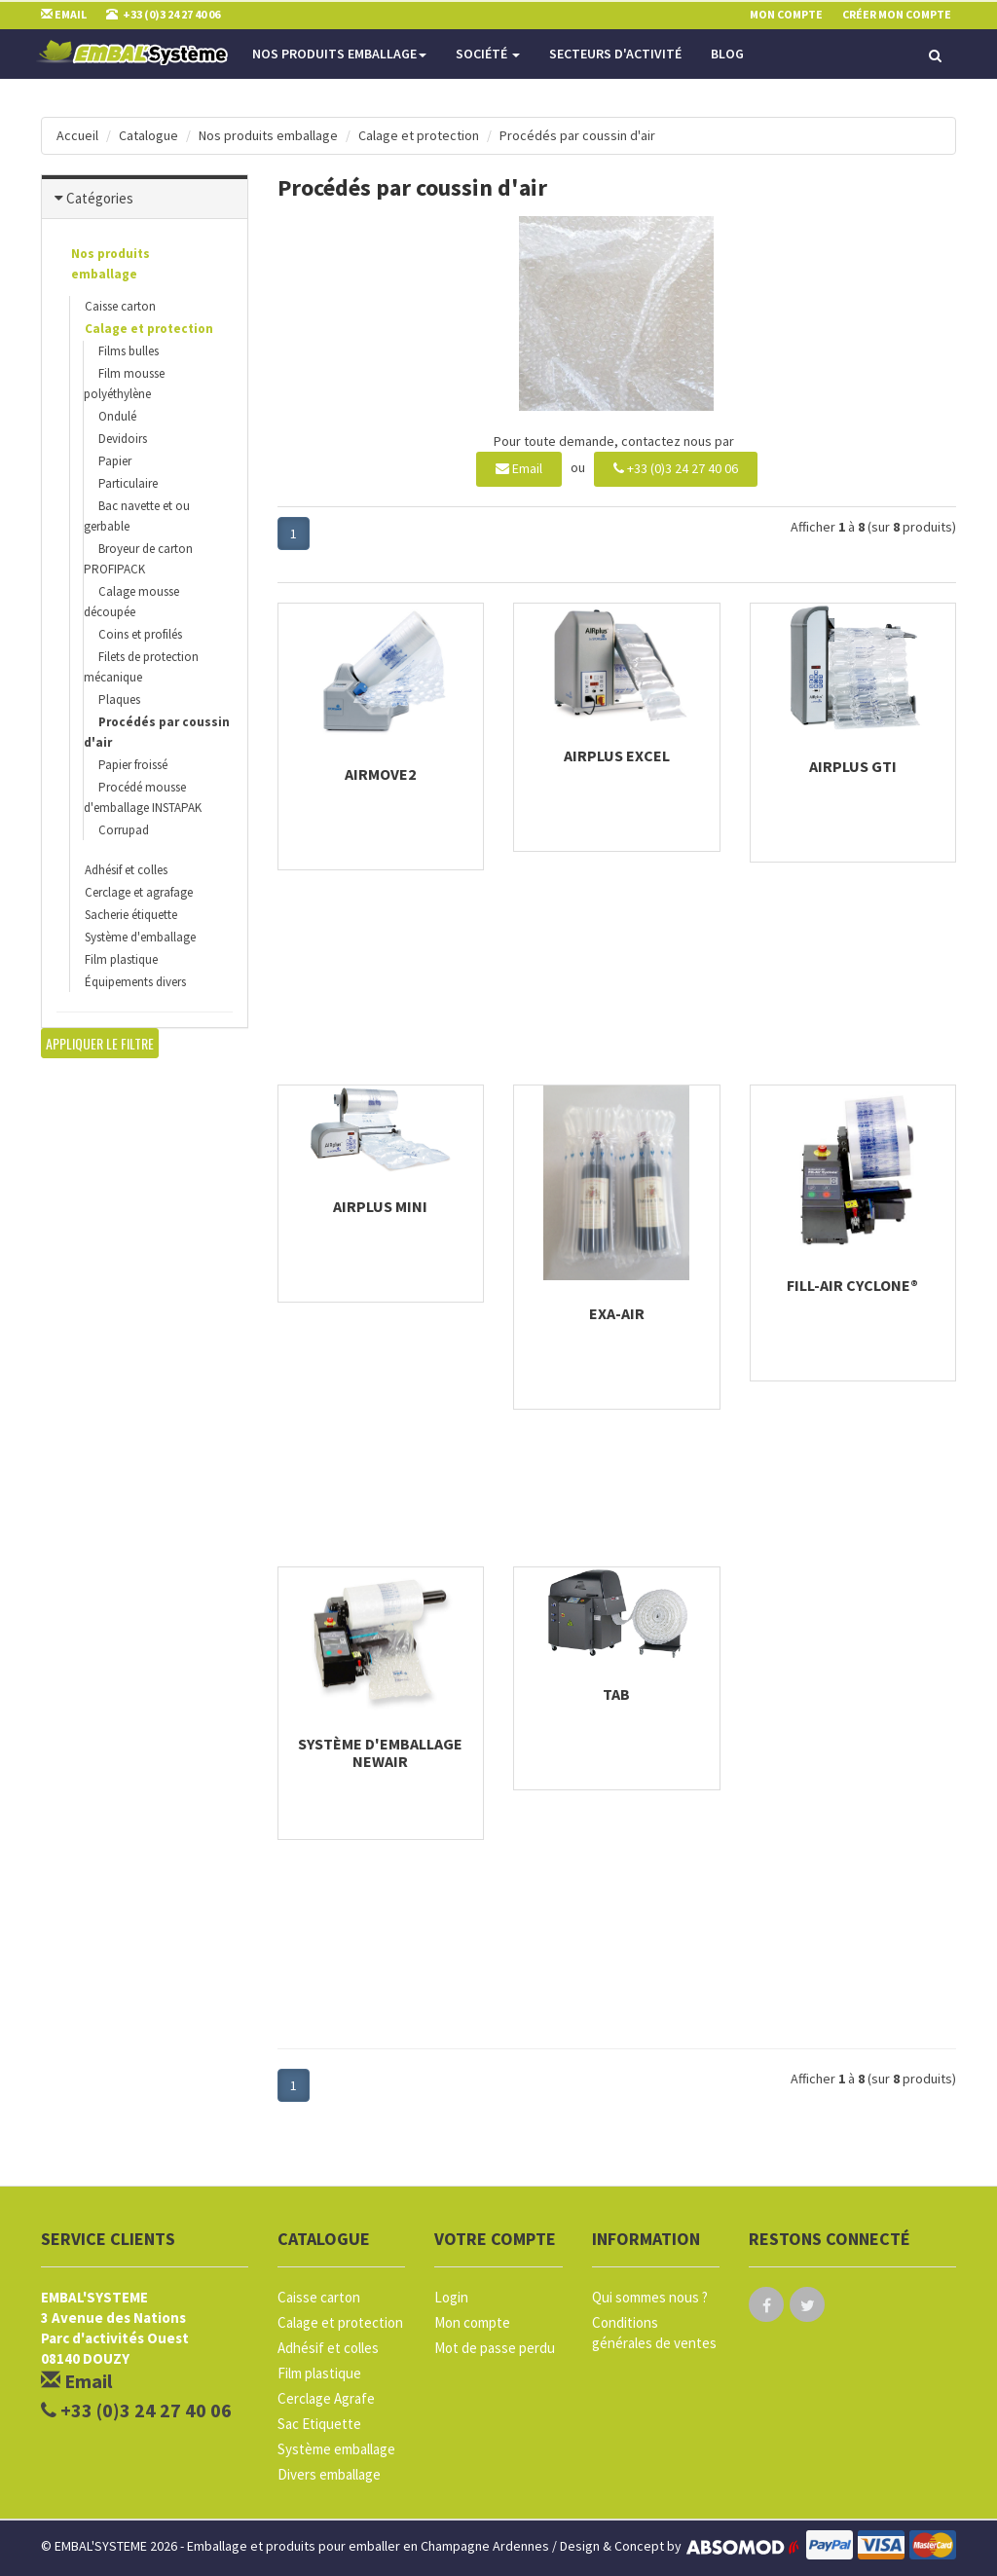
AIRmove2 (380, 774)
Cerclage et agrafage (139, 892)
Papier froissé (132, 764)
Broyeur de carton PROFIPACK (138, 558)
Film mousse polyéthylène (124, 383)
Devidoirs (122, 438)
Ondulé (117, 416)
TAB (616, 1694)
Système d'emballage (140, 937)
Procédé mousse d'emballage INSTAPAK (143, 797)
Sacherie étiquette (131, 914)
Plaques (119, 699)
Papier (114, 461)
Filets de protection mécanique (141, 666)
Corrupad (123, 830)
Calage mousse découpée (131, 601)
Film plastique (121, 959)
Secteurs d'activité (615, 53)
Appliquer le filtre (100, 1043)
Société (488, 53)
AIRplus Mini (380, 1206)
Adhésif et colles (126, 870)
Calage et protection (418, 135)
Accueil (77, 135)
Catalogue (148, 135)
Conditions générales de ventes (654, 2332)
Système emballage (336, 2449)
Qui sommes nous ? (650, 2297)
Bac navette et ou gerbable (137, 515)
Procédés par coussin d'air (577, 135)
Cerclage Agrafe (326, 2398)
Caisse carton (120, 306)
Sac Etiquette (319, 2423)
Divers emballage (329, 2474)
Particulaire (128, 483)
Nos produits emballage (339, 53)
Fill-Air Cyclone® (852, 1285)
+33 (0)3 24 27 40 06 (675, 468)
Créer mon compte (896, 14)
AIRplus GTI (853, 766)
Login (451, 2297)
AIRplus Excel (617, 755)
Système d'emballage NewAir (380, 1752)
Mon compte (472, 2322)
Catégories (99, 198)
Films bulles (128, 351)
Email (519, 468)
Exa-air (617, 1313)
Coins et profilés (140, 634)
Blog (727, 53)
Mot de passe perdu (494, 2347)
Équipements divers (135, 982)
